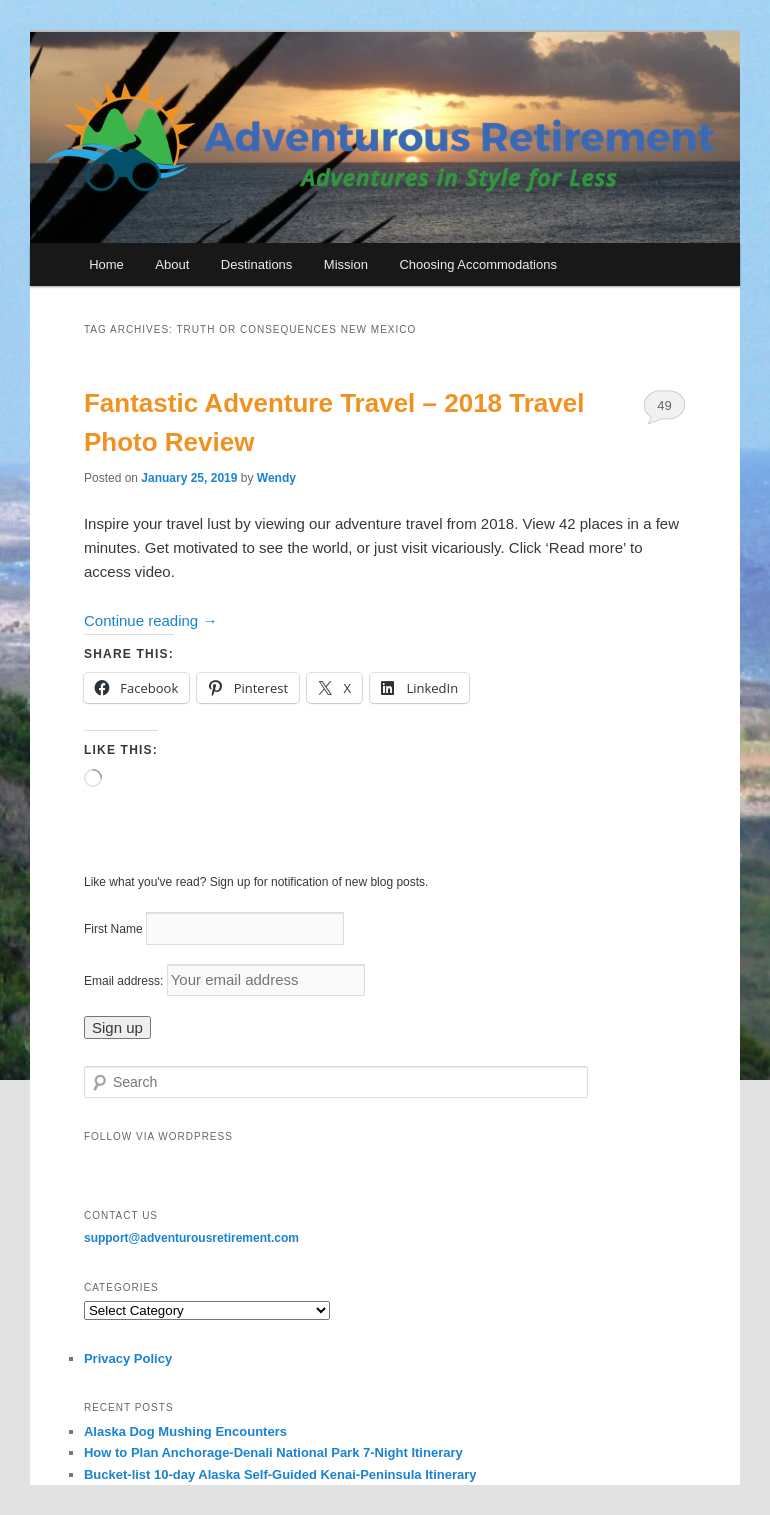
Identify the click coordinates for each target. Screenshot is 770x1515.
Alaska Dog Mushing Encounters (185, 1431)
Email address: (125, 981)
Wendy (276, 478)
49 (664, 405)
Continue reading (150, 620)
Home (106, 264)
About (172, 264)
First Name (113, 929)
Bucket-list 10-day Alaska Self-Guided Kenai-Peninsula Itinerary (280, 1474)
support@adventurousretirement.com (191, 1238)
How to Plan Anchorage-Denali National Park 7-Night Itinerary (273, 1452)
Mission (346, 264)
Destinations (257, 264)
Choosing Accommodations (478, 264)
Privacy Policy (128, 1358)
